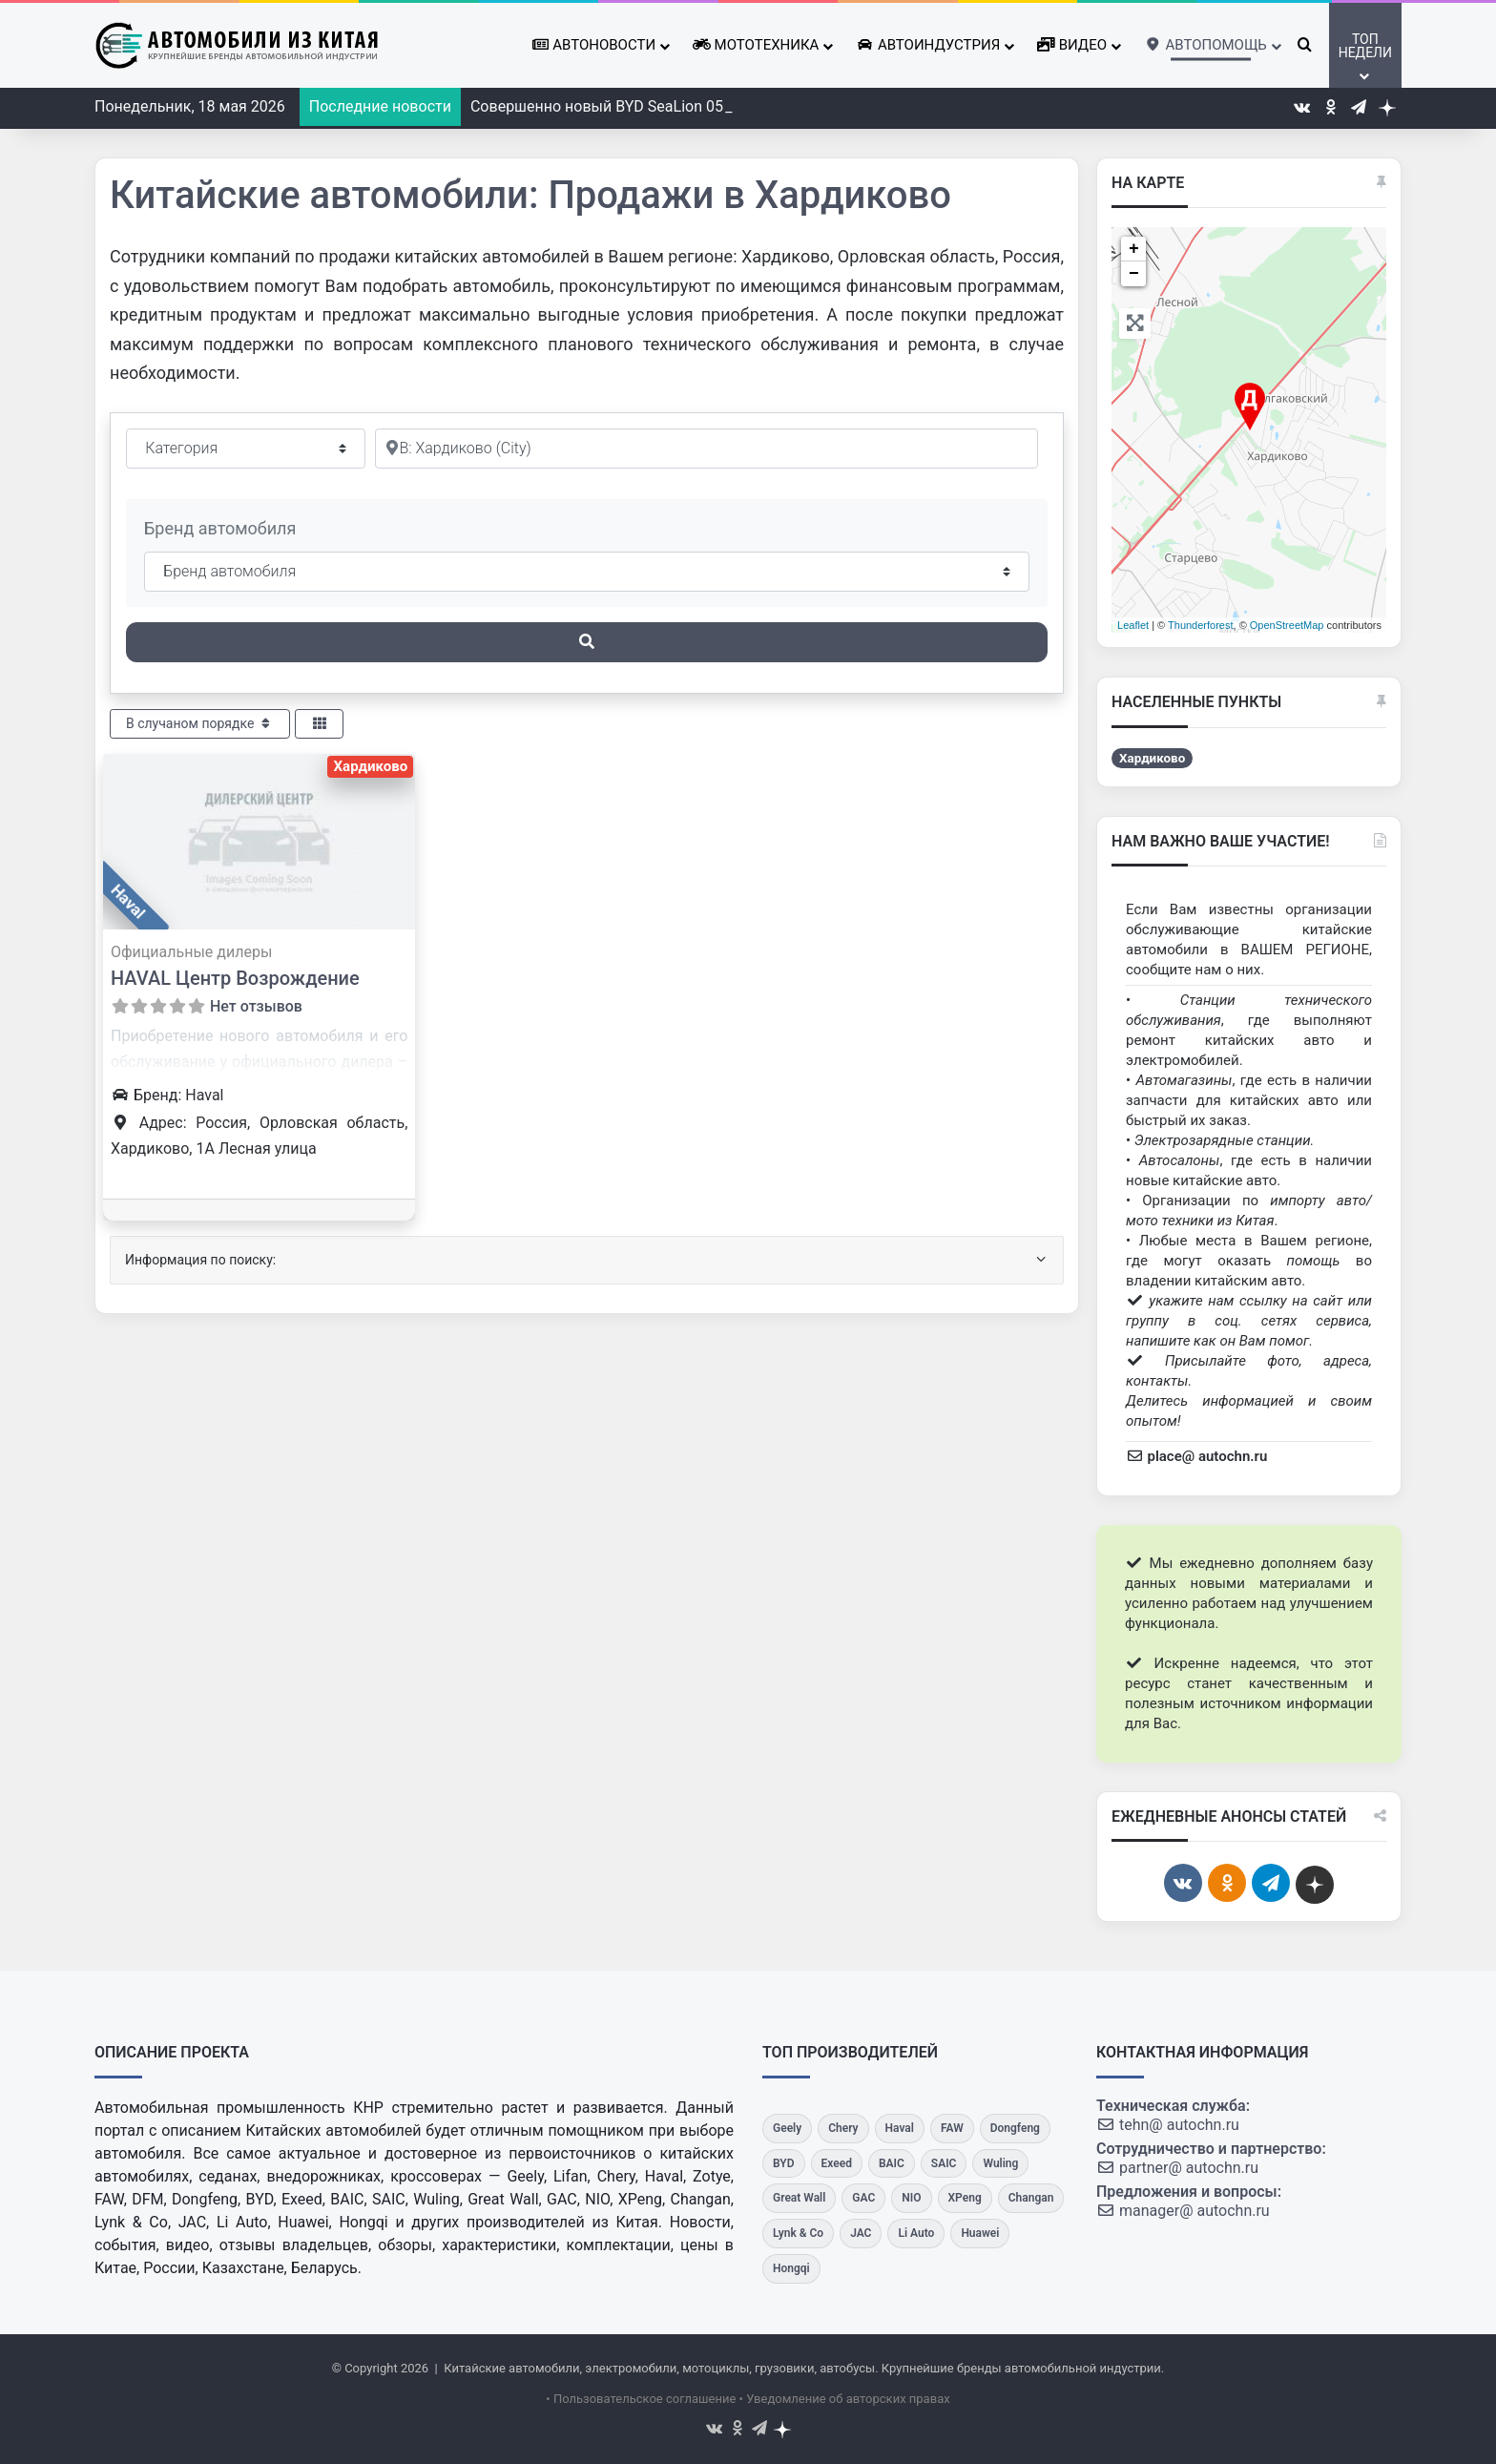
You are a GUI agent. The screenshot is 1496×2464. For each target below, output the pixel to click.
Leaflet (1133, 625)
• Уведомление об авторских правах (844, 2398)
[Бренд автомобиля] (586, 572)
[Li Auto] (916, 2233)
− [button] (1134, 273)
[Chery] (843, 2128)
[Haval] (900, 2128)
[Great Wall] (799, 2198)
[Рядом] (706, 448)
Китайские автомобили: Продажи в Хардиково (530, 195)
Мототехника (756, 44)
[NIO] (911, 2198)
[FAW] (952, 2128)
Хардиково (370, 766)
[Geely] (787, 2128)
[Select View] (319, 724)
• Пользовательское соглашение (641, 2398)
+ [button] (1134, 249)
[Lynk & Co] (798, 2233)
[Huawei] (979, 2233)
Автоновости (593, 44)
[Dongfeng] (1015, 2128)
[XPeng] (965, 2198)
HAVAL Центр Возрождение (235, 978)
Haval (128, 902)
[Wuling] (1000, 2164)
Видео (1072, 44)
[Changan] (1031, 2198)
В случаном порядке (200, 723)
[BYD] (783, 2164)
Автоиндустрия (928, 44)
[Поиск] (587, 642)
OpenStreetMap (1287, 625)
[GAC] (863, 2198)
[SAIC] (944, 2164)
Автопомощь (1205, 44)
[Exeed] (836, 2164)
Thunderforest (1200, 625)
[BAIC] (891, 2164)
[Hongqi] (791, 2269)
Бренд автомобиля (220, 528)
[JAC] (861, 2233)
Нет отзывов (256, 1006)
